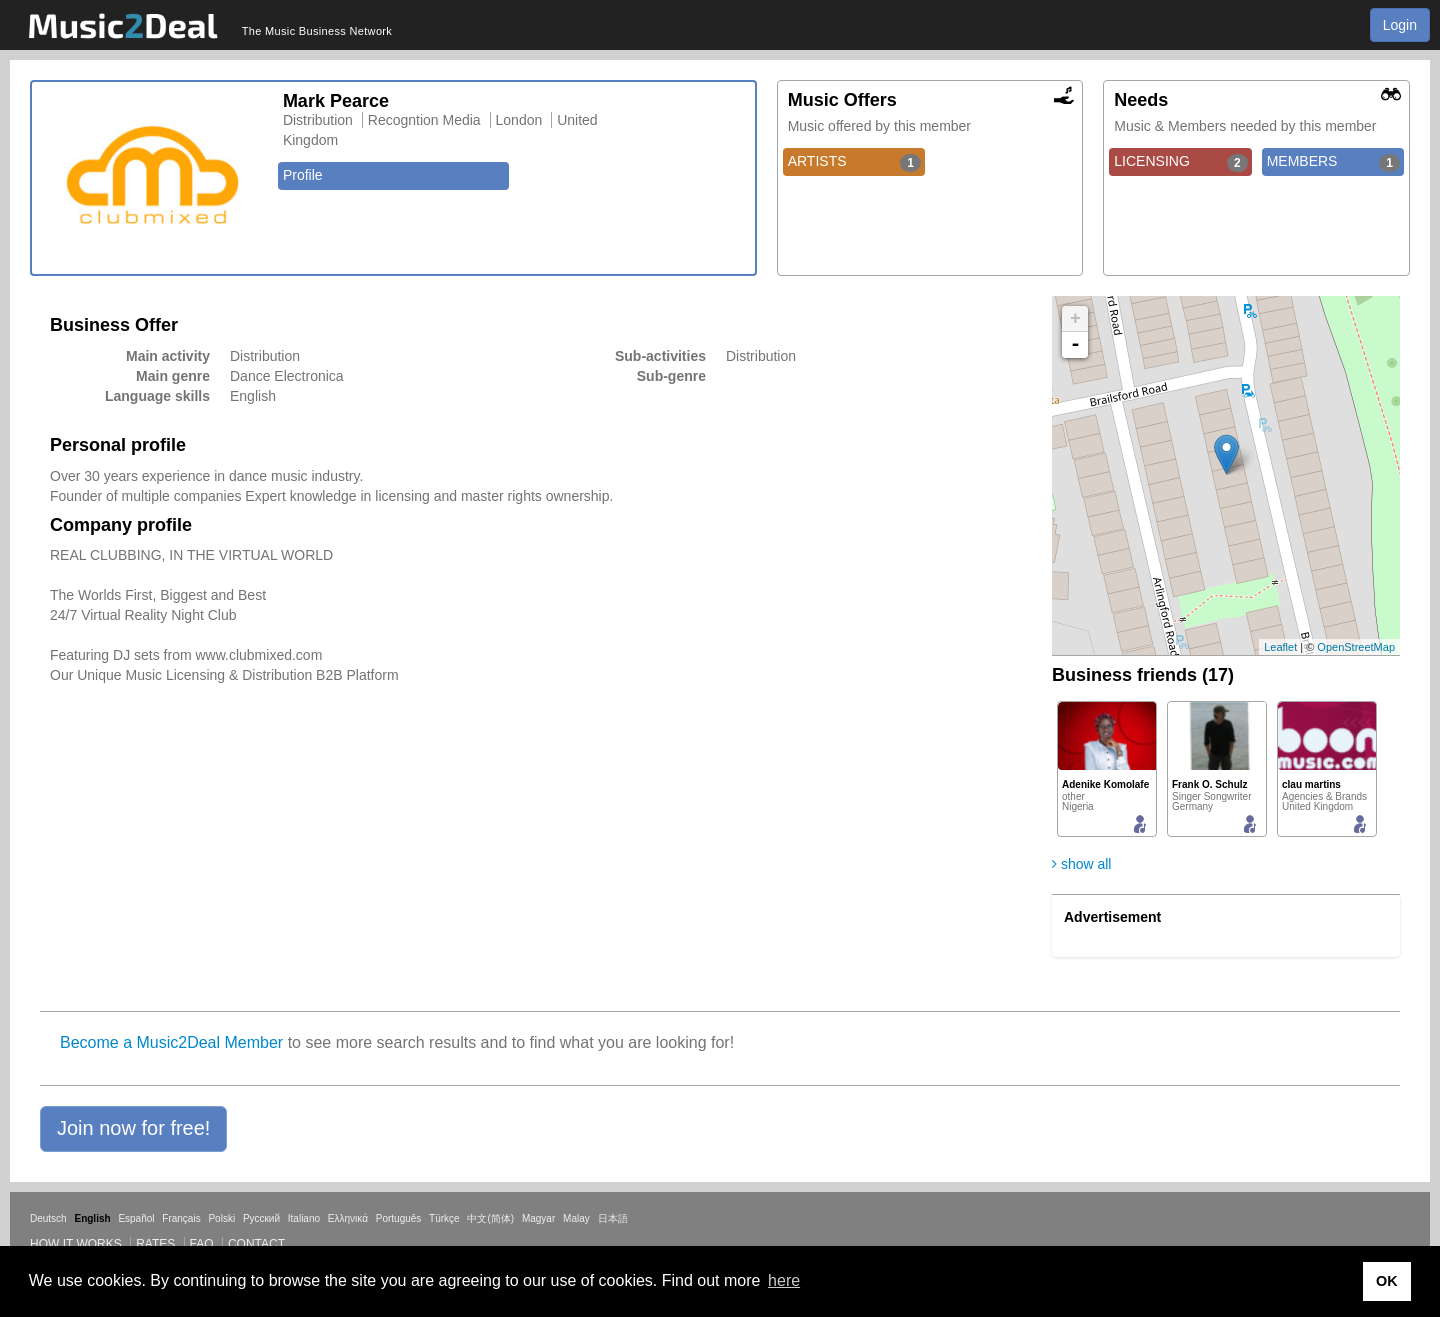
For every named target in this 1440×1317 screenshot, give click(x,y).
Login (1400, 25)
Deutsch (48, 1218)
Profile (303, 175)
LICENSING (1180, 162)
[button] (133, 1129)
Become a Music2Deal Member (171, 1042)
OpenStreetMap (1356, 647)
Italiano (304, 1218)
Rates (155, 1244)
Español (136, 1218)
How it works (76, 1244)
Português (399, 1218)
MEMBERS (1333, 162)
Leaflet (1280, 647)
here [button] (784, 1280)
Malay (576, 1218)
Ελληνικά (348, 1218)
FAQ (202, 1244)
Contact (256, 1244)
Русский (261, 1218)
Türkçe (444, 1218)
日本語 (613, 1218)
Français (181, 1218)
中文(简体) (490, 1218)
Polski (221, 1218)
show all (1081, 864)
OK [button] (1387, 1281)
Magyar (538, 1218)
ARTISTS (854, 162)
